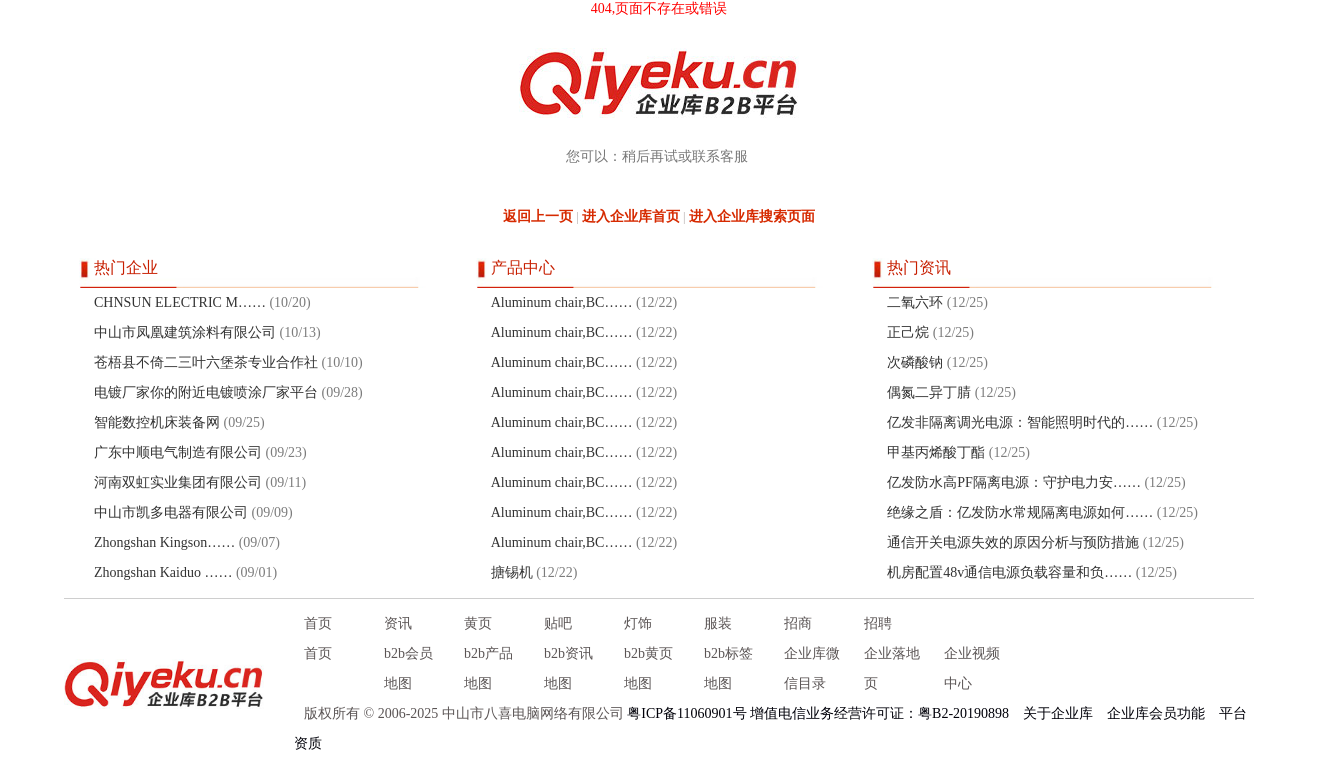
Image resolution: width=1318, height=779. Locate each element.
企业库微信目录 (812, 668)
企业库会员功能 (1156, 713)
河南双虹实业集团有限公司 (178, 482)
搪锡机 (512, 572)
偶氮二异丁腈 (929, 392)
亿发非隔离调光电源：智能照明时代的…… (1020, 422)
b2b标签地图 (728, 668)
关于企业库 (1058, 713)
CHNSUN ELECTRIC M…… (180, 302)
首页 (318, 623)
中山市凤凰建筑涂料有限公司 (185, 332)
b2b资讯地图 (568, 668)
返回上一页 (538, 216)
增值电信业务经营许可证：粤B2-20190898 (879, 713)
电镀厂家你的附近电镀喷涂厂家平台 (206, 392)
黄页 (478, 623)
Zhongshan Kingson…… (164, 542)
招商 (798, 623)
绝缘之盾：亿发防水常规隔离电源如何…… (1020, 512)
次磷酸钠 (915, 362)
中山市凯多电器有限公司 (171, 512)
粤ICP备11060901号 (686, 713)
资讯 (398, 623)
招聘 (878, 623)
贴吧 (558, 623)
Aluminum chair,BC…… (562, 302)
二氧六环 (915, 302)
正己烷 (908, 332)
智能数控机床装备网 (157, 422)
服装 (718, 623)
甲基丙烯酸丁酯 (936, 452)
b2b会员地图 (408, 668)
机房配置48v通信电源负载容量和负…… (1009, 572)
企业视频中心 (972, 668)
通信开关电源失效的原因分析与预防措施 (1013, 542)
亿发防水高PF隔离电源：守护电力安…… (1014, 482)
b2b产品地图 (488, 668)
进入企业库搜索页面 (752, 216)
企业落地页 (892, 668)
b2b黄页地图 (648, 668)
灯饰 (638, 623)
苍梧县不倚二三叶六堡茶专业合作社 (206, 362)
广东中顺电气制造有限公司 (178, 452)
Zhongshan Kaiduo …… (163, 572)
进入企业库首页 (631, 216)
